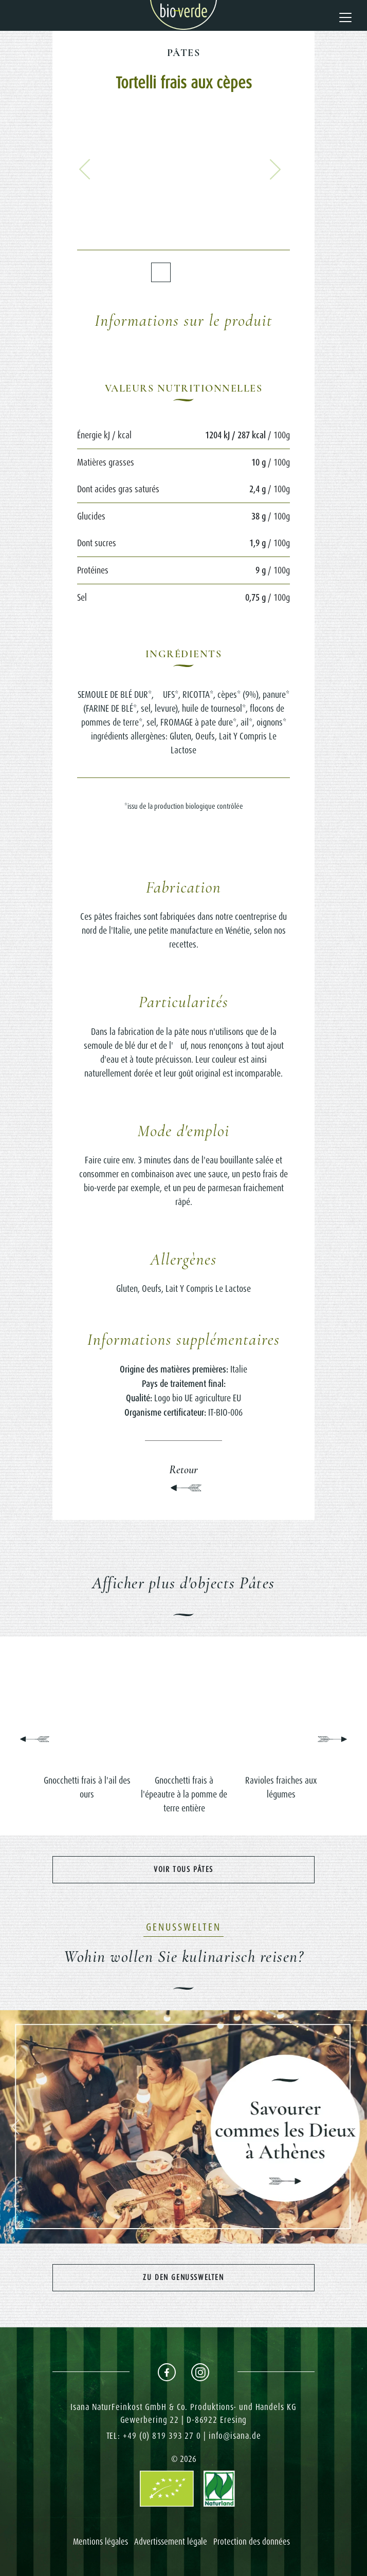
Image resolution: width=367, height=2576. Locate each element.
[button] (84, 169)
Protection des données (251, 2541)
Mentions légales (100, 2541)
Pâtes (183, 53)
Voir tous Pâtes (183, 1869)
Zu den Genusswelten (183, 2277)
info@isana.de (235, 2435)
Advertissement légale (170, 2541)
